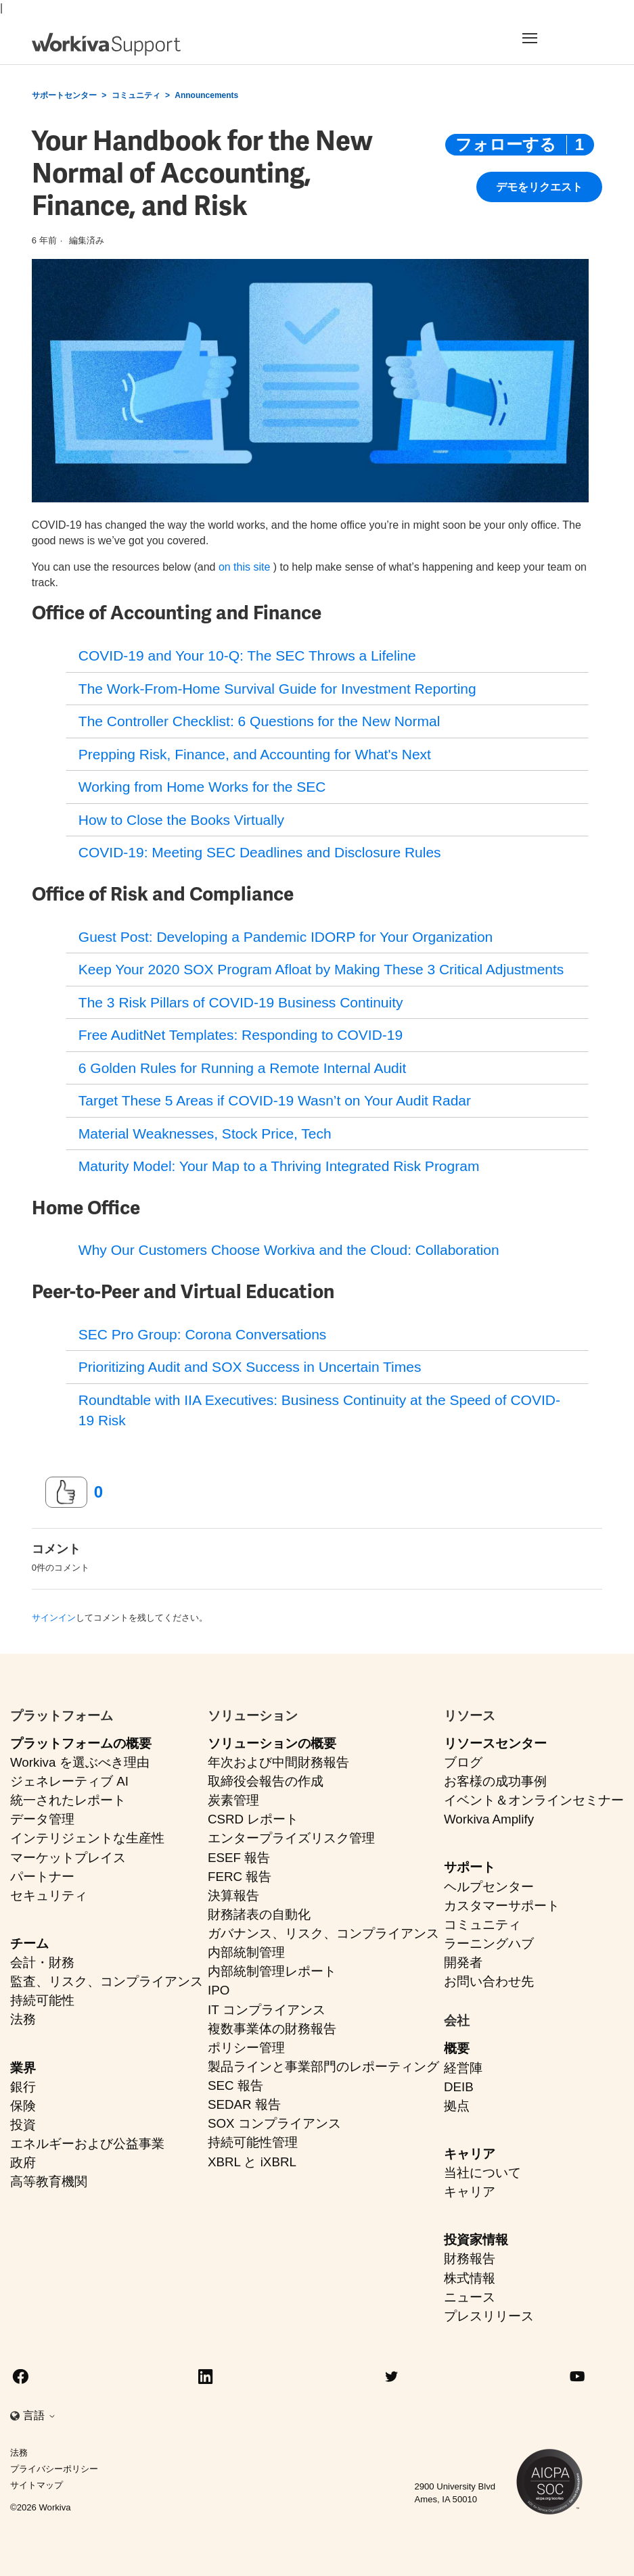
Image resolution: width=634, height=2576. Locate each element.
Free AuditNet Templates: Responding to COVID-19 (240, 1035)
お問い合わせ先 (489, 1981)
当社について (482, 2173)
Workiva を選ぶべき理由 (80, 1762)
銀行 (23, 2087)
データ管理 (42, 1819)
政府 (23, 2162)
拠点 (457, 2106)
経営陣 (463, 2068)
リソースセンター (495, 1743)
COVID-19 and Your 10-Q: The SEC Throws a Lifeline (247, 655)
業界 (23, 2068)
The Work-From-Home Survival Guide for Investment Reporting (277, 688)
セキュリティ (48, 1895)
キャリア (469, 2154)
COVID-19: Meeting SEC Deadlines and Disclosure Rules (259, 852)
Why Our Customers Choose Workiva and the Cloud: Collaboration (288, 1250)
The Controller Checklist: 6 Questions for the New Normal (259, 721)
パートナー (42, 1876)
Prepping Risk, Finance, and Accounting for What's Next (254, 754)
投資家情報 (476, 2240)
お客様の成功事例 (495, 1781)
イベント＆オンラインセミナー (534, 1800)
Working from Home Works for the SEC (202, 786)
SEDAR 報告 (244, 2104)
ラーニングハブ (489, 1943)
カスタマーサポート (502, 1906)
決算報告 (233, 1895)
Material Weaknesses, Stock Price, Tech (205, 1133)
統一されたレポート (68, 1800)
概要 (457, 2048)
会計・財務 (42, 1962)
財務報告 (469, 2258)
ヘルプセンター (489, 1887)
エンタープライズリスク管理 (291, 1838)
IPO (218, 1990)
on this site (244, 567)
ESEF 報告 (239, 1858)
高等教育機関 (48, 2181)
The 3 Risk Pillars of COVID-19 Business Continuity (240, 1002)
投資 (23, 2125)
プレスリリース (489, 2316)
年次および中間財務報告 (278, 1762)
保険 (23, 2106)
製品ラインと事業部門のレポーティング (323, 2066)
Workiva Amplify (489, 1819)
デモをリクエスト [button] (539, 187)
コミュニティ (136, 95)
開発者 (463, 1962)
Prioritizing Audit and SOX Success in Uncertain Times (250, 1367)
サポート (469, 1867)
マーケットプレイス (68, 1858)
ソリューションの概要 (272, 1743)
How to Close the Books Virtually (181, 820)
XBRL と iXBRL (252, 2162)
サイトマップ (36, 2485)
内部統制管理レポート (272, 1971)
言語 (39, 2415)
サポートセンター (64, 95)
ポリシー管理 (246, 2048)
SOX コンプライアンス (274, 2123)
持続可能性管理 (253, 2142)
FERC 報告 (239, 1876)
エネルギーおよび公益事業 (87, 2144)
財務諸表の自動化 (259, 1914)
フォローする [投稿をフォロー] (505, 144)
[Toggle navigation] (554, 37)
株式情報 (469, 2278)
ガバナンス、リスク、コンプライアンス (323, 1933)
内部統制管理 (246, 1952)
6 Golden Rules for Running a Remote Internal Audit (242, 1068)
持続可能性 (42, 2000)
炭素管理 (233, 1800)
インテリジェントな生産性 (87, 1838)
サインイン (54, 1618)
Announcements (206, 95)
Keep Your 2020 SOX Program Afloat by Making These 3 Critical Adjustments (321, 969)
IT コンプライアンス (266, 2010)
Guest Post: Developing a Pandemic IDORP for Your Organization (285, 937)
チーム (29, 1943)
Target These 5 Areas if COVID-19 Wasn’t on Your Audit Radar (274, 1100)
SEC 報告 (235, 2085)
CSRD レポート (253, 1819)
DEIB (459, 2087)
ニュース (469, 2297)
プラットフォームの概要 (81, 1743)
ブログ (463, 1762)
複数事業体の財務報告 (272, 2029)
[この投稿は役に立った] (66, 1492)
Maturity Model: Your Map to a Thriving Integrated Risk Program (279, 1166)
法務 (23, 2019)
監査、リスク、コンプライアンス (106, 1981)
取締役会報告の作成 (265, 1781)
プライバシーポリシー (54, 2469)
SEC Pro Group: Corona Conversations (202, 1334)
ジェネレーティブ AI (69, 1781)
